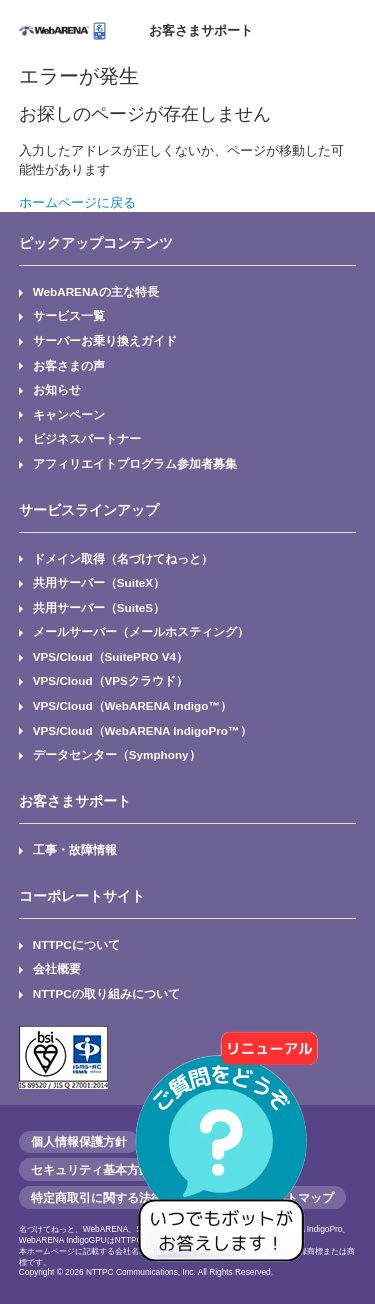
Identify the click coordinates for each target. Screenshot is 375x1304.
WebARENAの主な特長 (96, 291)
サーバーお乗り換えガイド (105, 340)
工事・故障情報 (75, 849)
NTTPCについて (76, 944)
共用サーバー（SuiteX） (99, 582)
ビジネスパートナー (87, 438)
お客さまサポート (201, 30)
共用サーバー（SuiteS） (99, 607)
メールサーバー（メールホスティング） (141, 631)
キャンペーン (69, 414)
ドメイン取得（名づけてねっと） (123, 558)
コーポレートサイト (82, 896)
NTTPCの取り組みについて (106, 993)
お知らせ (57, 389)
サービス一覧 (69, 315)
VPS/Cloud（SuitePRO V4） (110, 656)
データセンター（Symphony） (117, 754)
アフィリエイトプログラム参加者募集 (135, 463)
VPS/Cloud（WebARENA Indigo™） (132, 705)
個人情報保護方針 (79, 1142)
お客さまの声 (69, 365)
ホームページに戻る (77, 202)
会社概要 (57, 968)
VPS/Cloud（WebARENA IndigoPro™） (142, 730)
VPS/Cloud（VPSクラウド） (110, 680)
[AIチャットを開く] (228, 1157)
